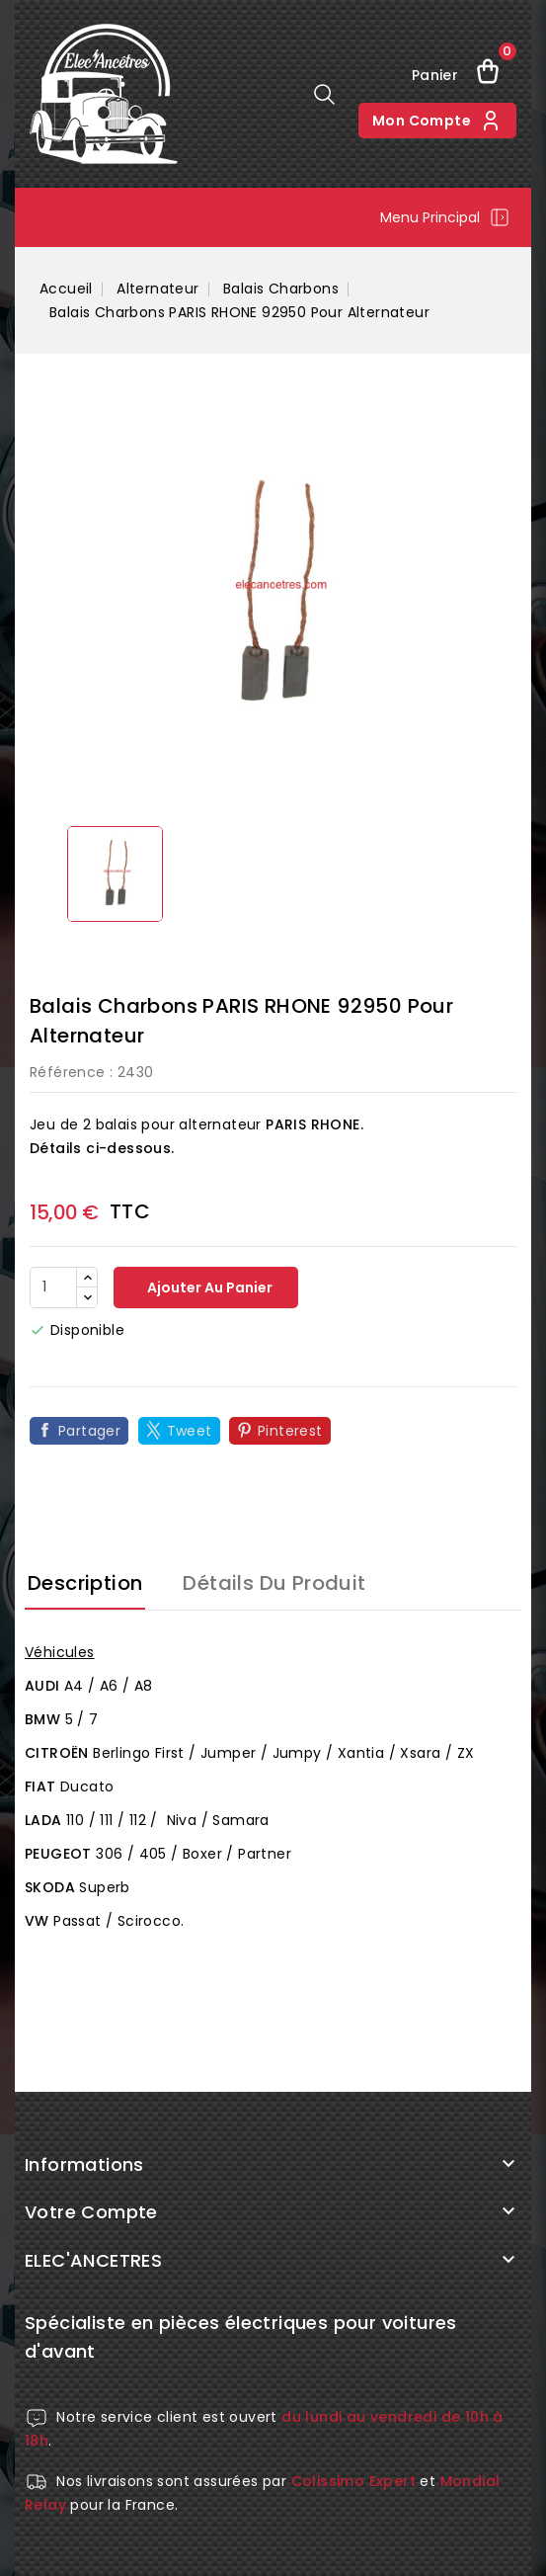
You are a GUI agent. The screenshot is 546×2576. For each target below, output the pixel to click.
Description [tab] (85, 1583)
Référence (68, 1072)
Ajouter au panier (208, 1287)
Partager (89, 1431)
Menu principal (445, 217)
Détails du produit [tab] (274, 1583)
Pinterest (290, 1431)
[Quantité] (53, 1287)
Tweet (189, 1431)
